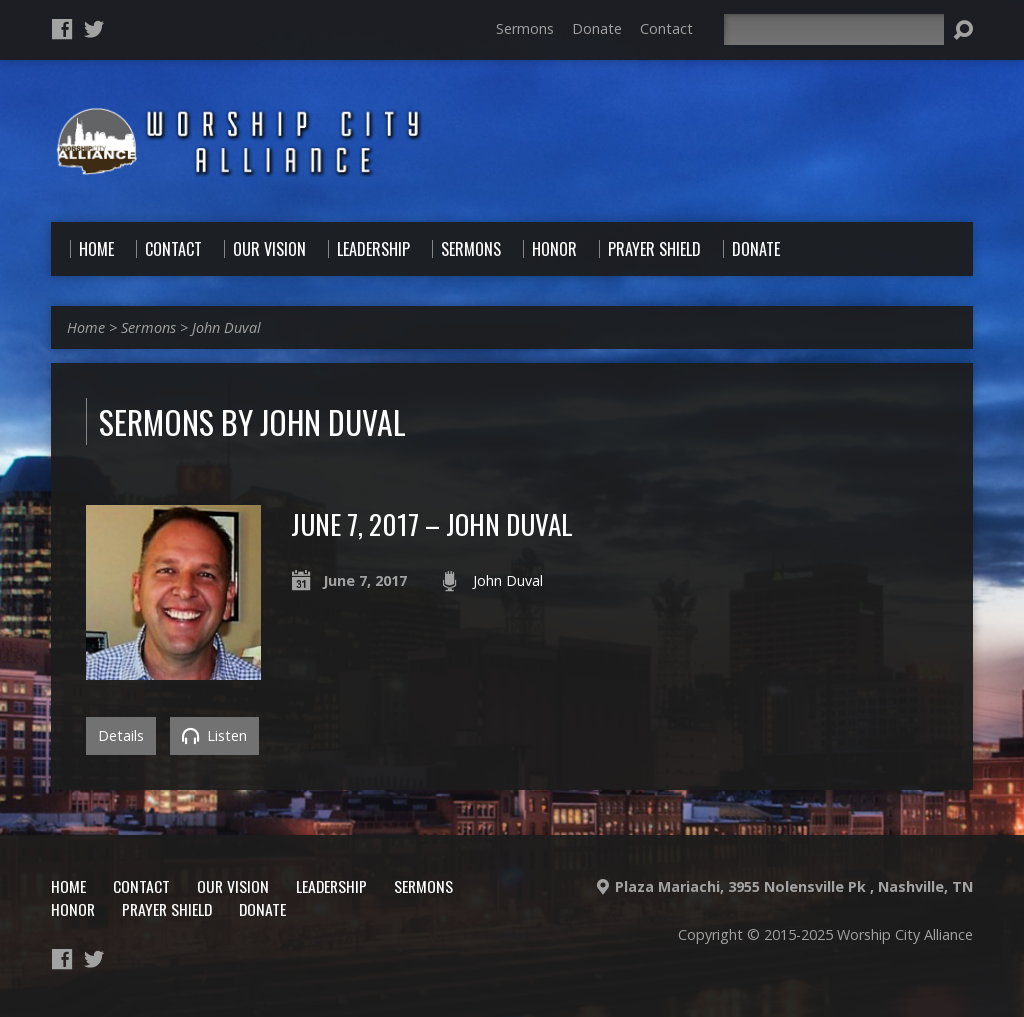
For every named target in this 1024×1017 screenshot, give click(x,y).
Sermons (525, 28)
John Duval (226, 327)
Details (121, 735)
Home (86, 327)
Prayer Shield (167, 909)
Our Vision (233, 886)
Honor (73, 909)
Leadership (331, 886)
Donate (597, 28)
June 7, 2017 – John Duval (432, 523)
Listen (214, 735)
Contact (666, 28)
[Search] (834, 29)
